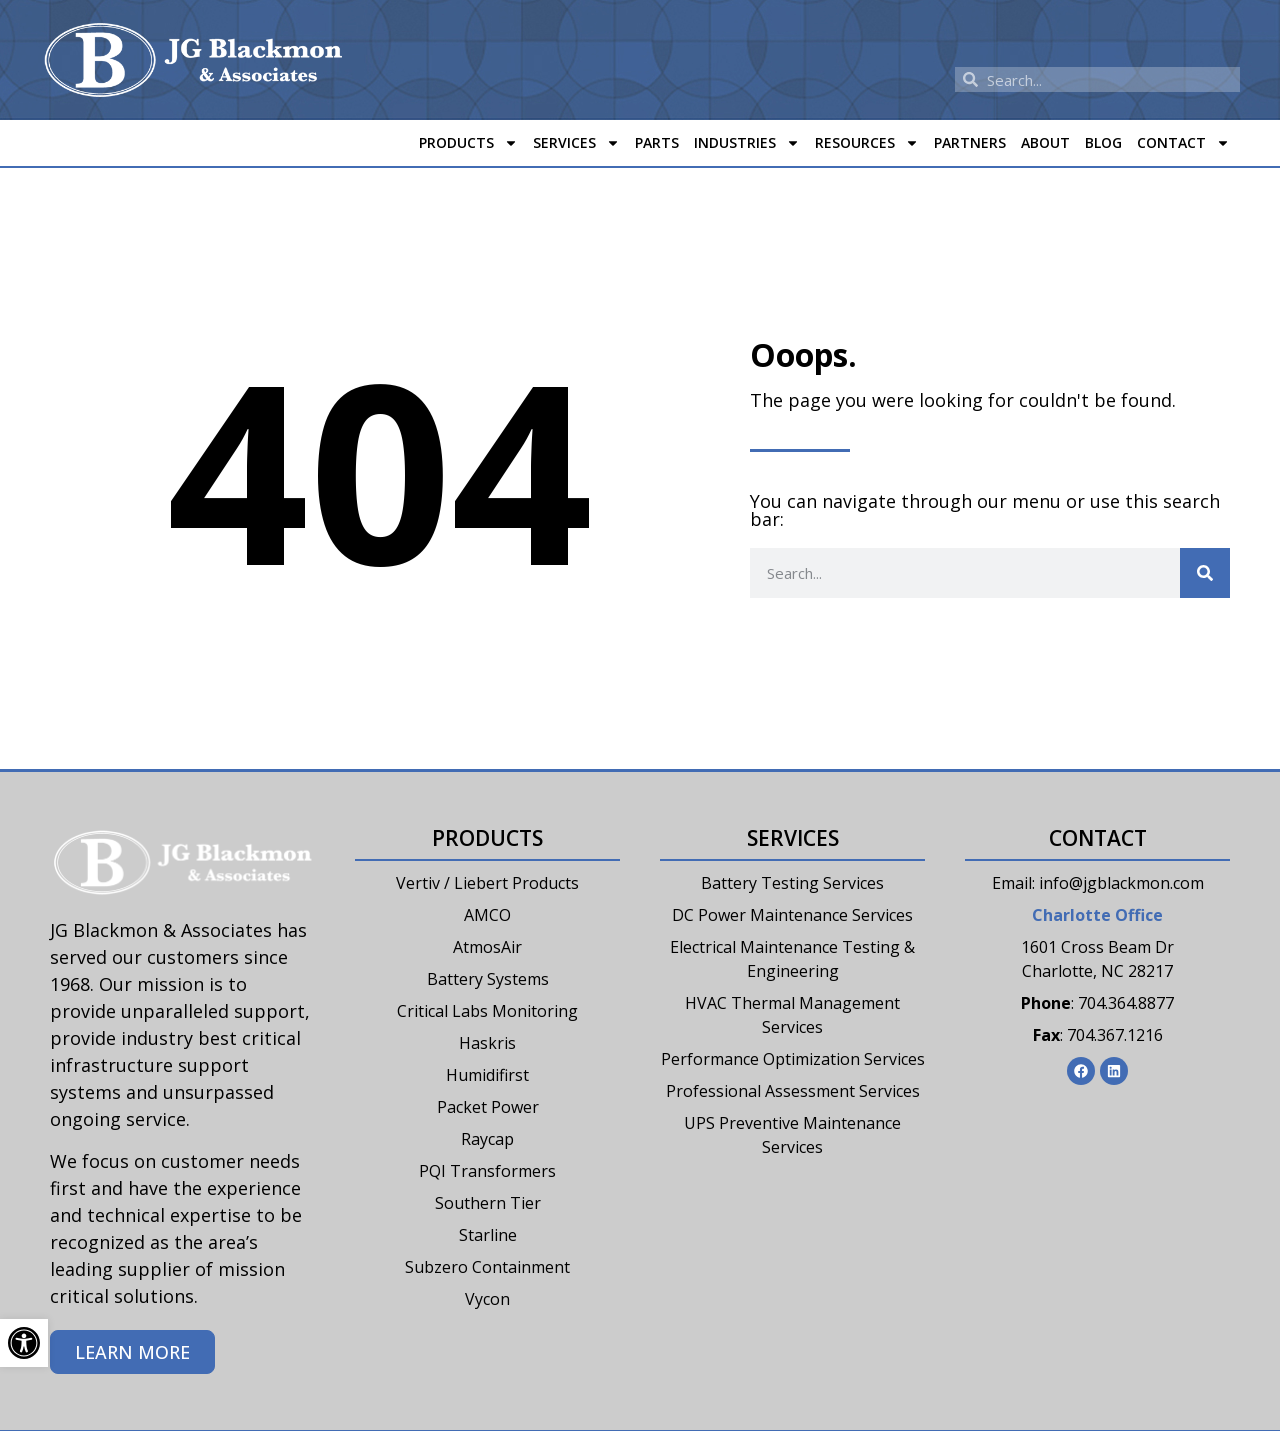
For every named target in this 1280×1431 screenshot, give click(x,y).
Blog (1103, 142)
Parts (657, 142)
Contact (1183, 143)
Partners (970, 142)
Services (576, 143)
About (1045, 142)
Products (468, 143)
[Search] (1205, 573)
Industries (747, 143)
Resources (867, 143)
